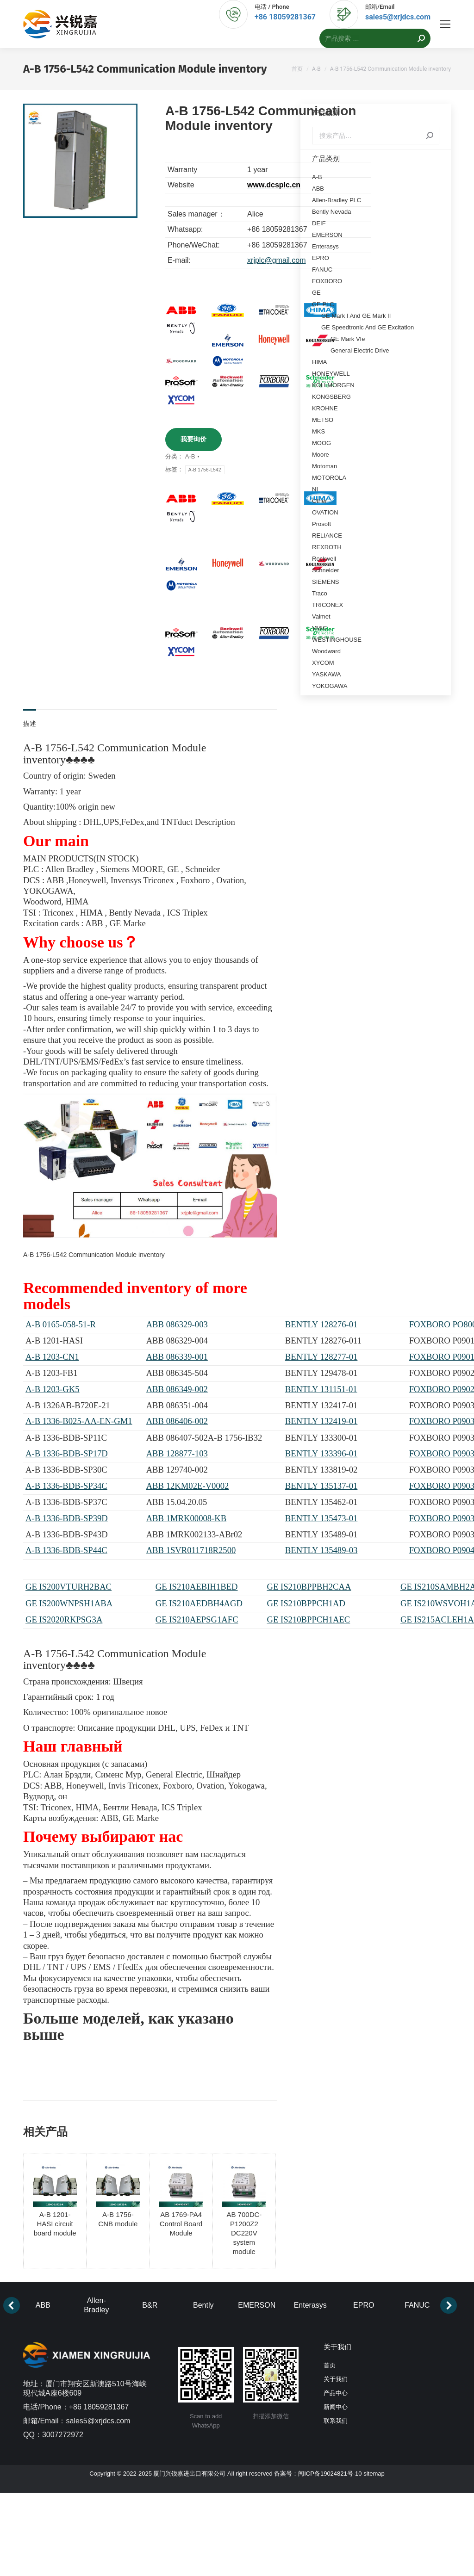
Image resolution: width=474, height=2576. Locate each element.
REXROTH (327, 547)
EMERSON (327, 234)
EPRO (320, 257)
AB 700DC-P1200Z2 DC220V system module (244, 2233)
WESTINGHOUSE (337, 639)
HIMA (319, 362)
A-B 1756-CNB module (117, 2219)
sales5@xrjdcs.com (397, 16)
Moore (320, 454)
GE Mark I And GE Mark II (356, 315)
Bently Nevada (331, 211)
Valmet (321, 616)
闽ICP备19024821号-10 (330, 2473)
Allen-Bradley (96, 2305)
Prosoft (321, 523)
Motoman (324, 466)
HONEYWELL (331, 373)
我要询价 (193, 439)
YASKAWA (326, 674)
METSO (322, 419)
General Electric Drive (360, 350)
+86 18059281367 (285, 16)
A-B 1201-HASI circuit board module (55, 2224)
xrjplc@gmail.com (276, 260)
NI (315, 489)
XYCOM (323, 662)
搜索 (429, 135)
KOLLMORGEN (333, 385)
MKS (318, 431)
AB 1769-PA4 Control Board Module (181, 2224)
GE (316, 292)
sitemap (374, 2473)
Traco (319, 593)
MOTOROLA (329, 477)
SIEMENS (325, 581)
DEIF (319, 223)
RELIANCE (327, 535)
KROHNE (325, 408)
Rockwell (324, 558)
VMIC (319, 628)
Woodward (326, 651)
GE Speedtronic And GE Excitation (367, 327)
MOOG (321, 443)
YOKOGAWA (329, 685)
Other (319, 500)
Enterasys (325, 246)
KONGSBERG (331, 396)
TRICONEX (327, 604)
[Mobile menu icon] (445, 24)
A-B (190, 456)
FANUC (322, 269)
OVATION (325, 512)
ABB (318, 188)
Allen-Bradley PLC (336, 200)
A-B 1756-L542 (204, 469)
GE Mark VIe (348, 338)
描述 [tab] (29, 723)
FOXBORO (327, 281)
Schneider (325, 570)
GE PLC (323, 304)
